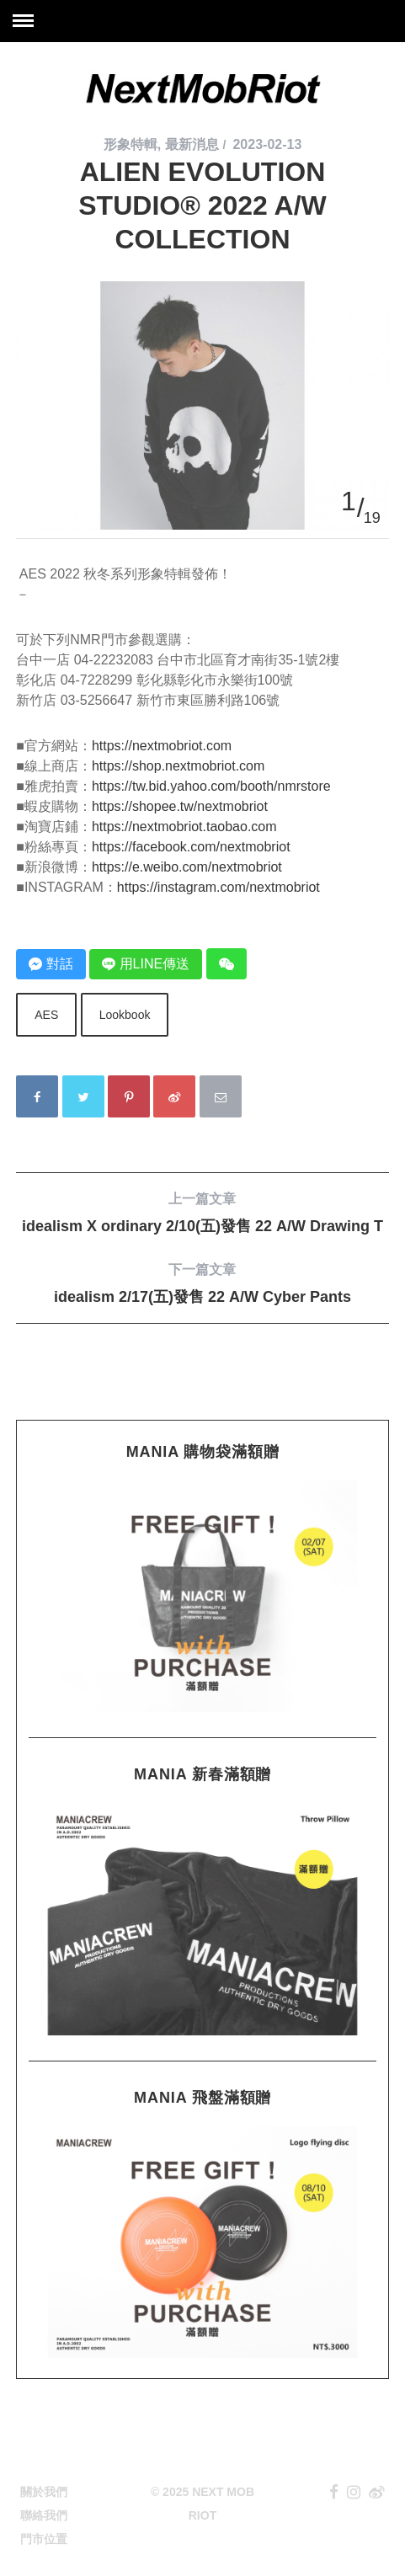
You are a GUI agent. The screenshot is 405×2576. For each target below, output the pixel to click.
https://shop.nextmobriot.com (178, 766)
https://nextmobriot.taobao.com (184, 826)
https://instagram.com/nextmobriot (218, 887)
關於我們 (43, 2492)
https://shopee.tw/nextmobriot (180, 806)
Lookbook (125, 1014)
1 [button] (348, 501)
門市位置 (43, 2539)
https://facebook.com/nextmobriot (191, 847)
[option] (202, 281)
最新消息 (192, 144)
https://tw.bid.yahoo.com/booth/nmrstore (211, 786)
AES (46, 1014)
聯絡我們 (43, 2515)
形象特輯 (130, 144)
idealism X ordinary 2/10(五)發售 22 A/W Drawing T (202, 1212)
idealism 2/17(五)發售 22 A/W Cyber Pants (202, 1283)
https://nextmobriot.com (162, 746)
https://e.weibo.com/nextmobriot (187, 867)
